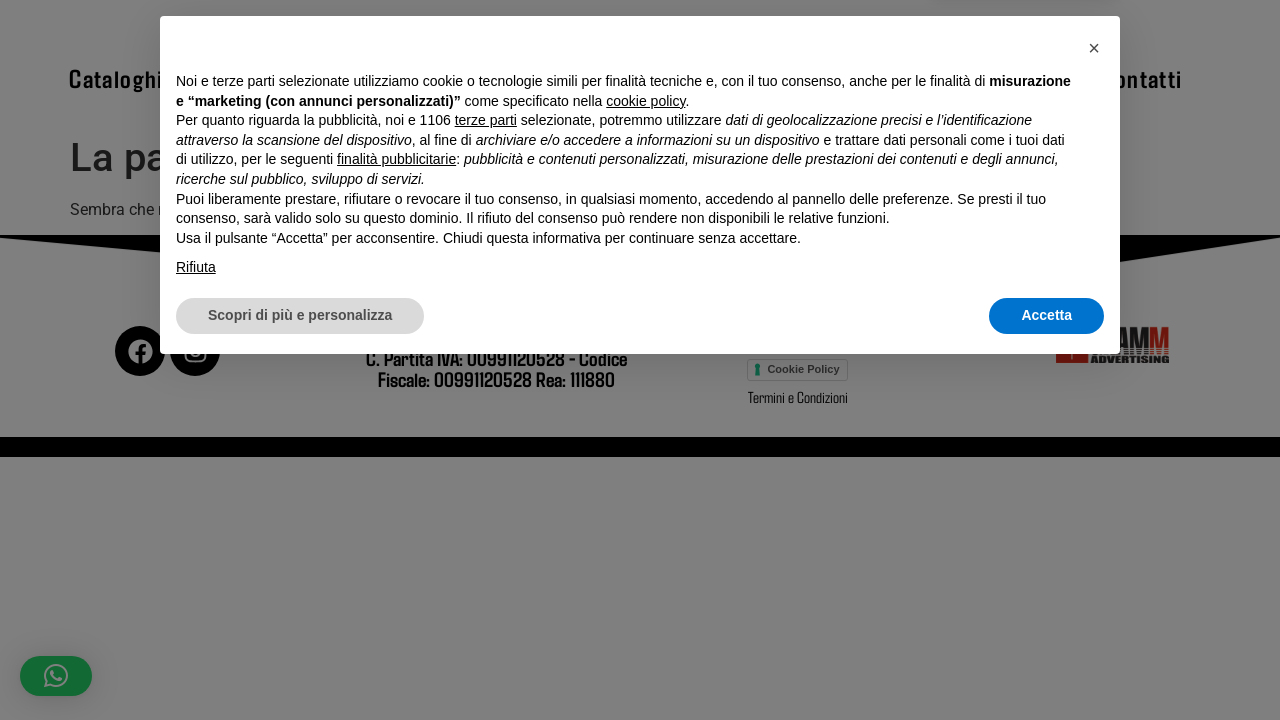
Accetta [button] (1046, 665)
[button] (1094, 398)
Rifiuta (196, 618)
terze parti (486, 471)
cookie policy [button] (645, 451)
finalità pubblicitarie (396, 510)
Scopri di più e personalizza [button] (300, 665)
